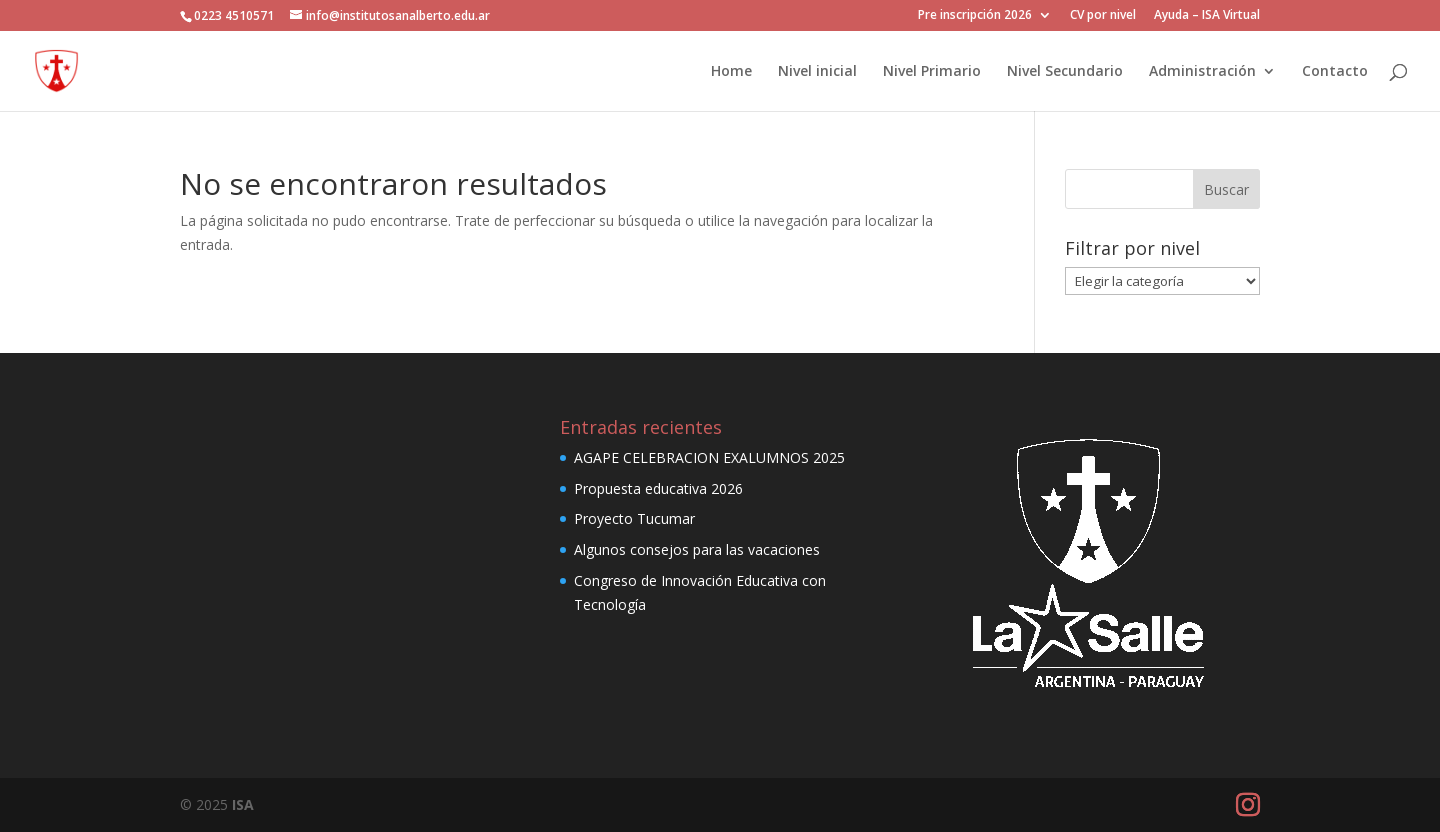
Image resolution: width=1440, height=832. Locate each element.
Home (731, 72)
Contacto (1335, 72)
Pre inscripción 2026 (975, 16)
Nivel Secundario (1065, 72)
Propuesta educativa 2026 (658, 488)
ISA (243, 804)
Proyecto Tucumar (634, 518)
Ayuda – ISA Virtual (1207, 16)
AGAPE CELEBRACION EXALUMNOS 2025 (709, 457)
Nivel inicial (817, 72)
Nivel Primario (932, 72)
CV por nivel (1103, 16)
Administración (1202, 72)
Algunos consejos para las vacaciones (697, 549)
